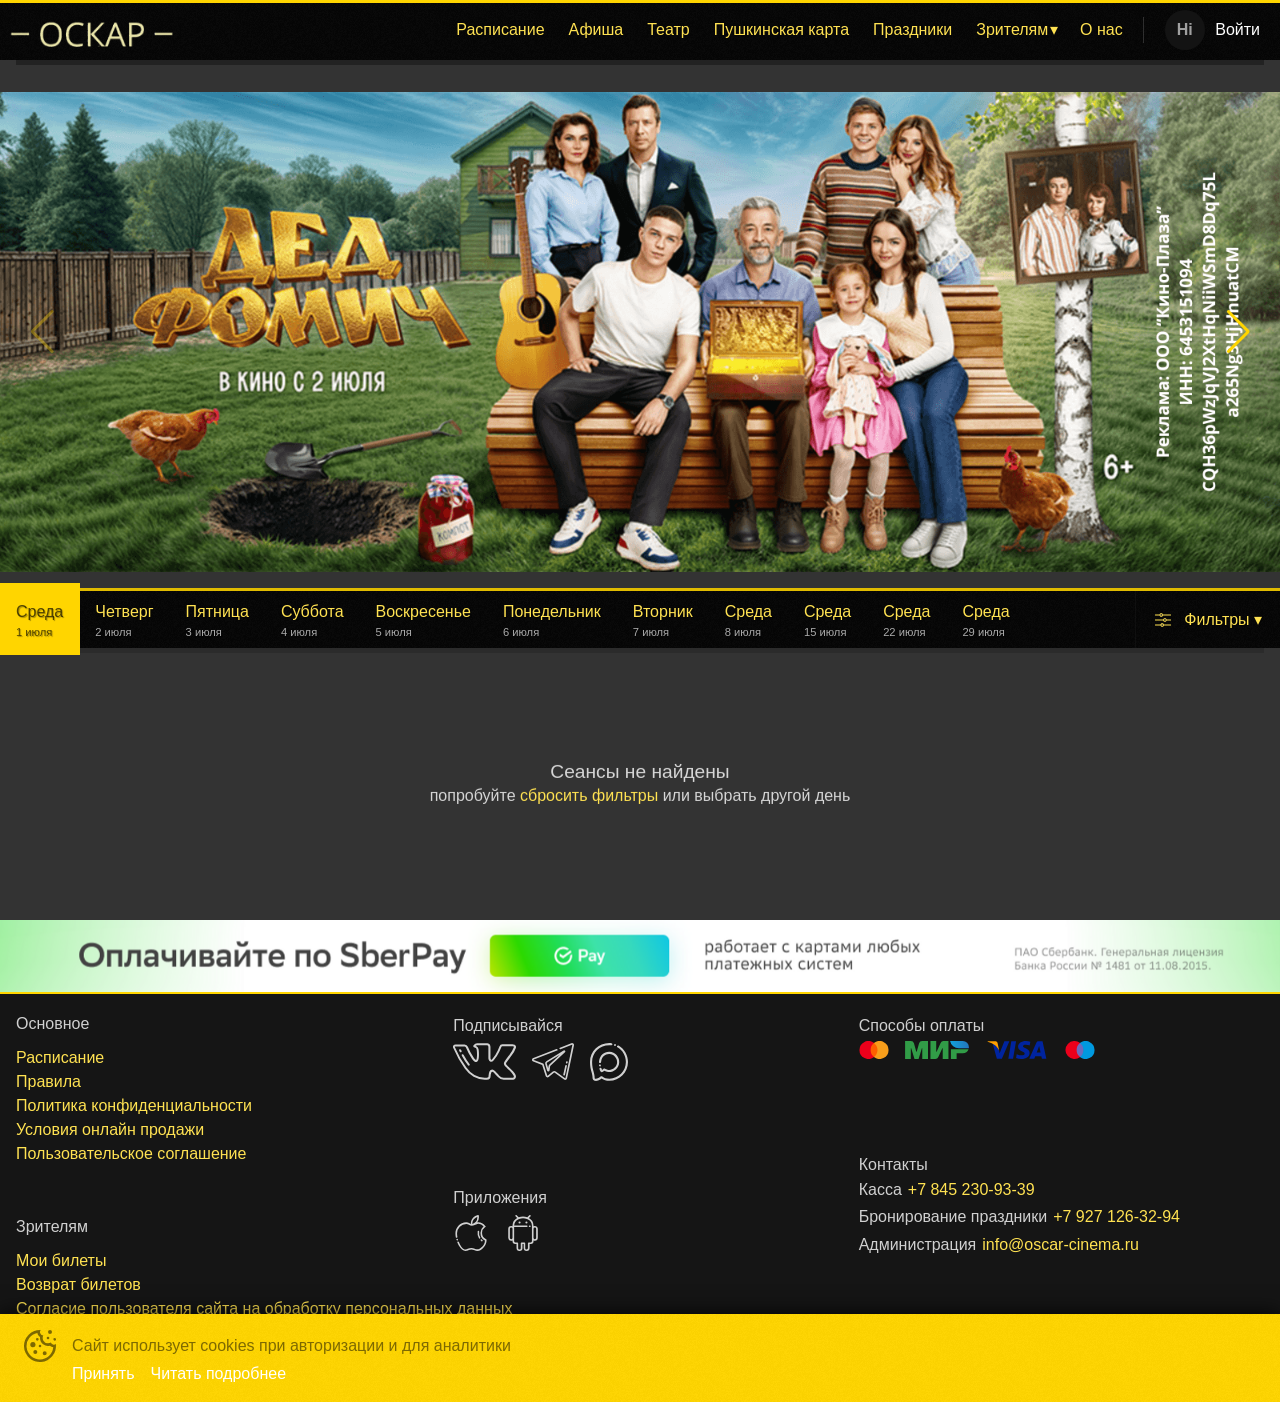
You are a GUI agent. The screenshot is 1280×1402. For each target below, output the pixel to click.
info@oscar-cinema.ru (1060, 1244)
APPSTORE (471, 1233)
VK (484, 1061)
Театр (668, 29)
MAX (609, 1062)
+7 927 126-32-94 (1116, 1216)
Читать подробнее (219, 1373)
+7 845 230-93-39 (971, 1189)
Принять (103, 1373)
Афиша (596, 29)
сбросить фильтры (589, 795)
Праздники (912, 29)
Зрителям (1012, 29)
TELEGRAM (553, 1061)
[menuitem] (500, 30)
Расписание (500, 29)
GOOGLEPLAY (523, 1233)
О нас (1101, 29)
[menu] (663, 30)
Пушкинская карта (781, 29)
